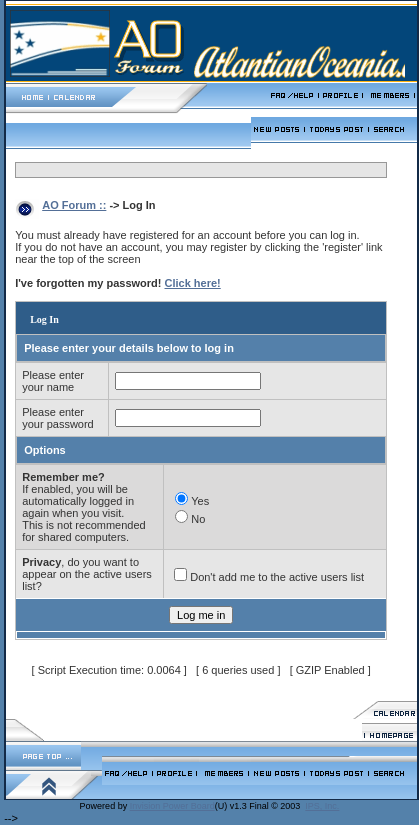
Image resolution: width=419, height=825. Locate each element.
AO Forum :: (74, 205)
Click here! (193, 283)
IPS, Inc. (322, 806)
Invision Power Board (172, 806)
